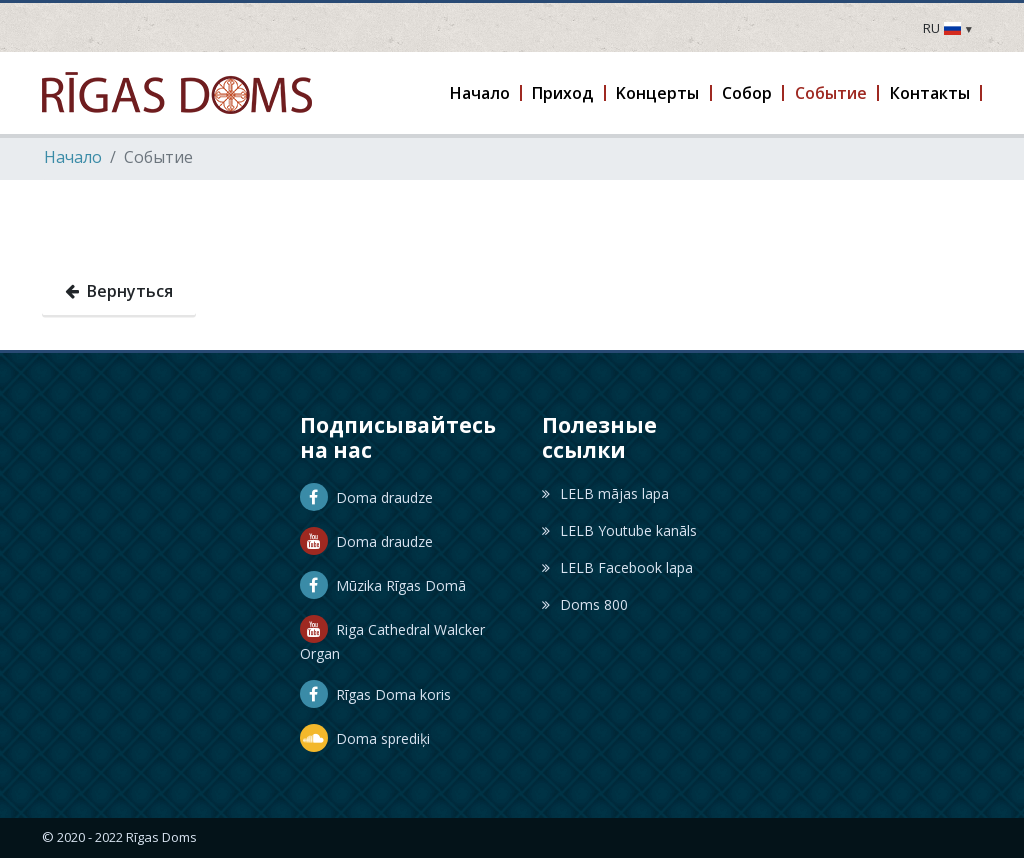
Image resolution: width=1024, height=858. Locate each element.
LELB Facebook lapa (617, 567)
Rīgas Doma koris (375, 694)
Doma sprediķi (365, 738)
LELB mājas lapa (605, 493)
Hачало (73, 157)
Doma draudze (366, 497)
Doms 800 (585, 604)
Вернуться (119, 291)
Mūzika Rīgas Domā (383, 585)
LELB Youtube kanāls (619, 530)
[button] (480, 93)
